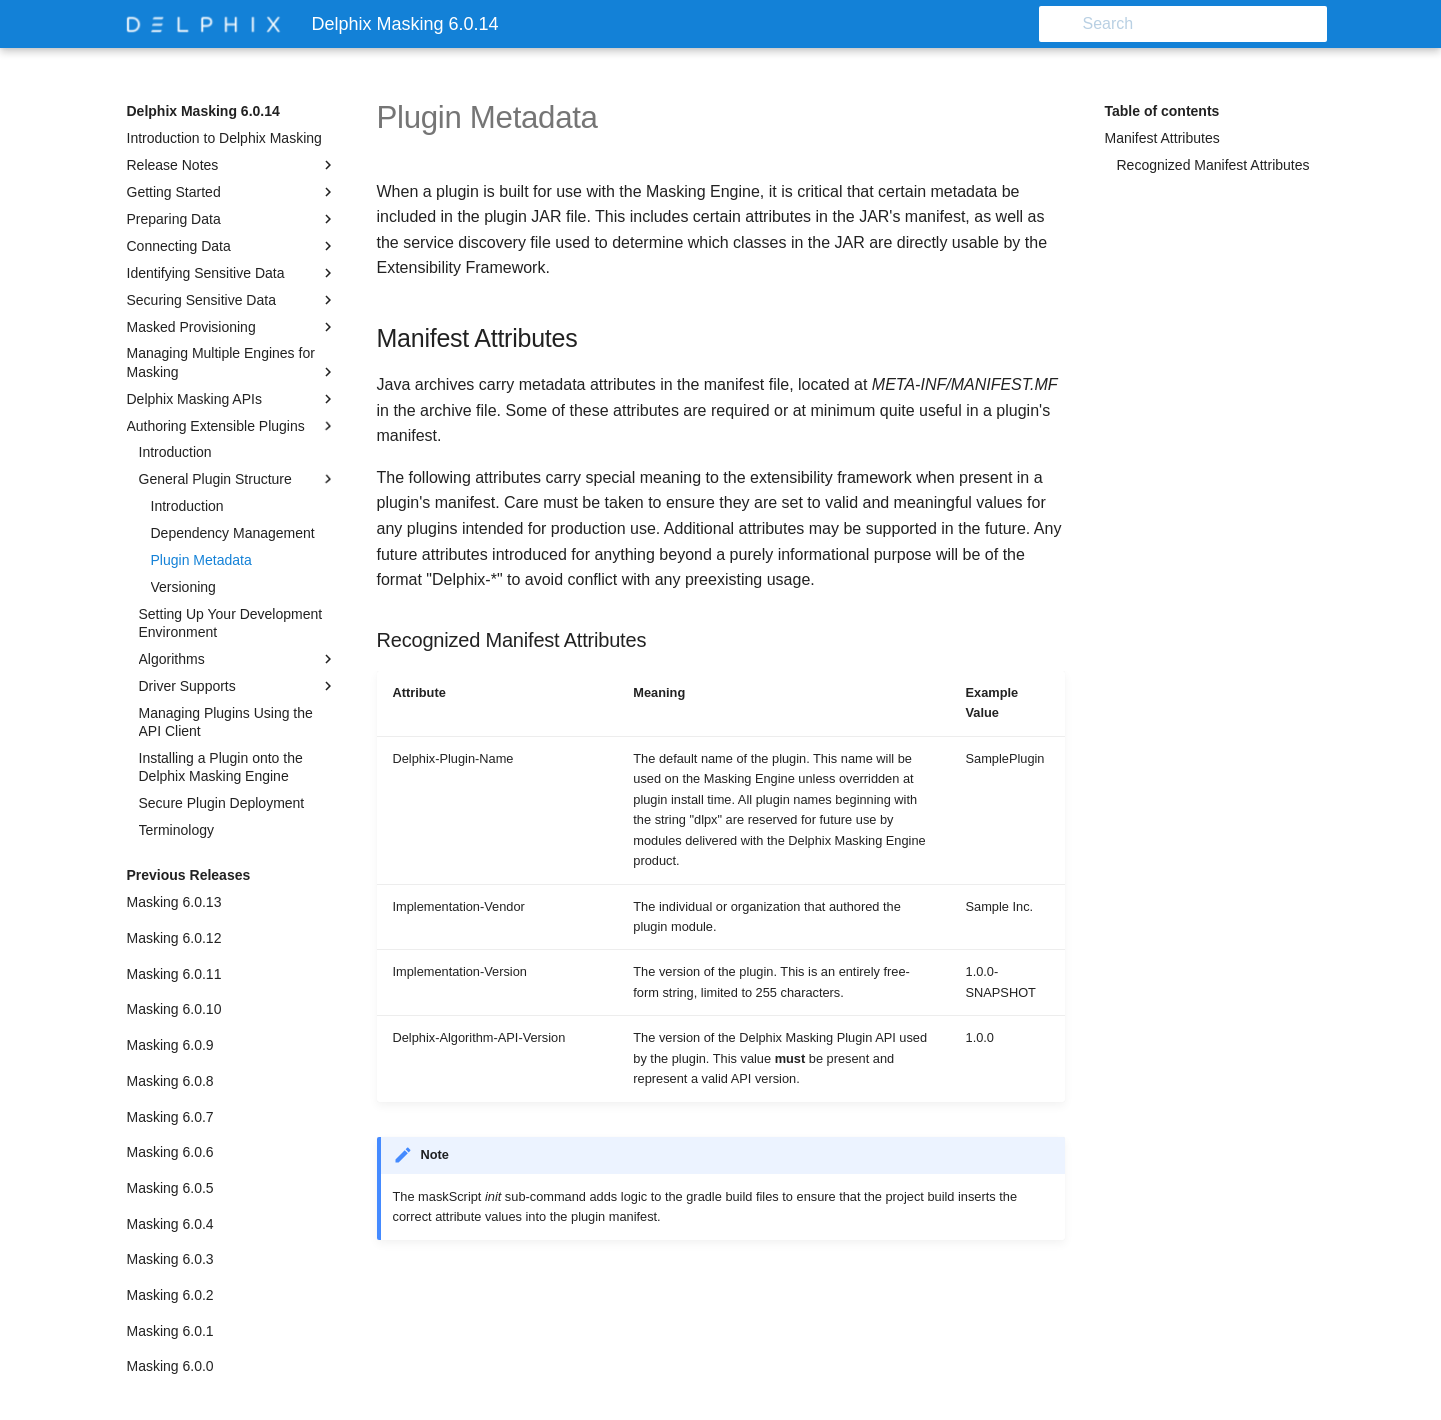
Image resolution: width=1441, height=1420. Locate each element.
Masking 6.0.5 (170, 1188)
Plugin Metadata (201, 560)
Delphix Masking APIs (232, 399)
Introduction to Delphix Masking (224, 138)
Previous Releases (189, 875)
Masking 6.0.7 (170, 1117)
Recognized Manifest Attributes (1213, 165)
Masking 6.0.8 (170, 1081)
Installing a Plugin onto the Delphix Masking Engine (221, 767)
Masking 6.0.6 (170, 1152)
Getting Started (232, 192)
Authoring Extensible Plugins (232, 426)
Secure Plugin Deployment (222, 803)
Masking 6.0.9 (170, 1045)
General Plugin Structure (238, 479)
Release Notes (232, 165)
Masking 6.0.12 (174, 938)
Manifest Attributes (1162, 138)
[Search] (1210, 24)
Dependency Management (233, 533)
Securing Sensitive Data (232, 300)
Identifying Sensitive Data (232, 273)
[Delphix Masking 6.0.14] (203, 24)
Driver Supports (238, 686)
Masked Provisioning (232, 327)
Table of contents (1162, 111)
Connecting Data (232, 246)
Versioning (183, 587)
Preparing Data (232, 219)
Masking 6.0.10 (174, 1009)
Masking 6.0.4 (170, 1224)
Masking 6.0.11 (174, 974)
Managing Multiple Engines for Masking (232, 362)
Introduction (175, 452)
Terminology (176, 830)
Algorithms (238, 659)
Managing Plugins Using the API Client (226, 722)
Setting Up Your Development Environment (231, 623)
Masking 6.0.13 (174, 902)
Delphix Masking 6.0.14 (203, 111)
